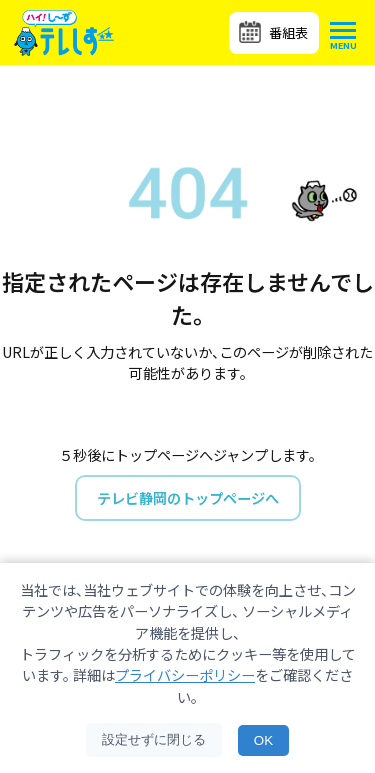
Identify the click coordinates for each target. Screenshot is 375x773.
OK (263, 740)
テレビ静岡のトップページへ (188, 497)
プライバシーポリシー (185, 674)
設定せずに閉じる (154, 739)
